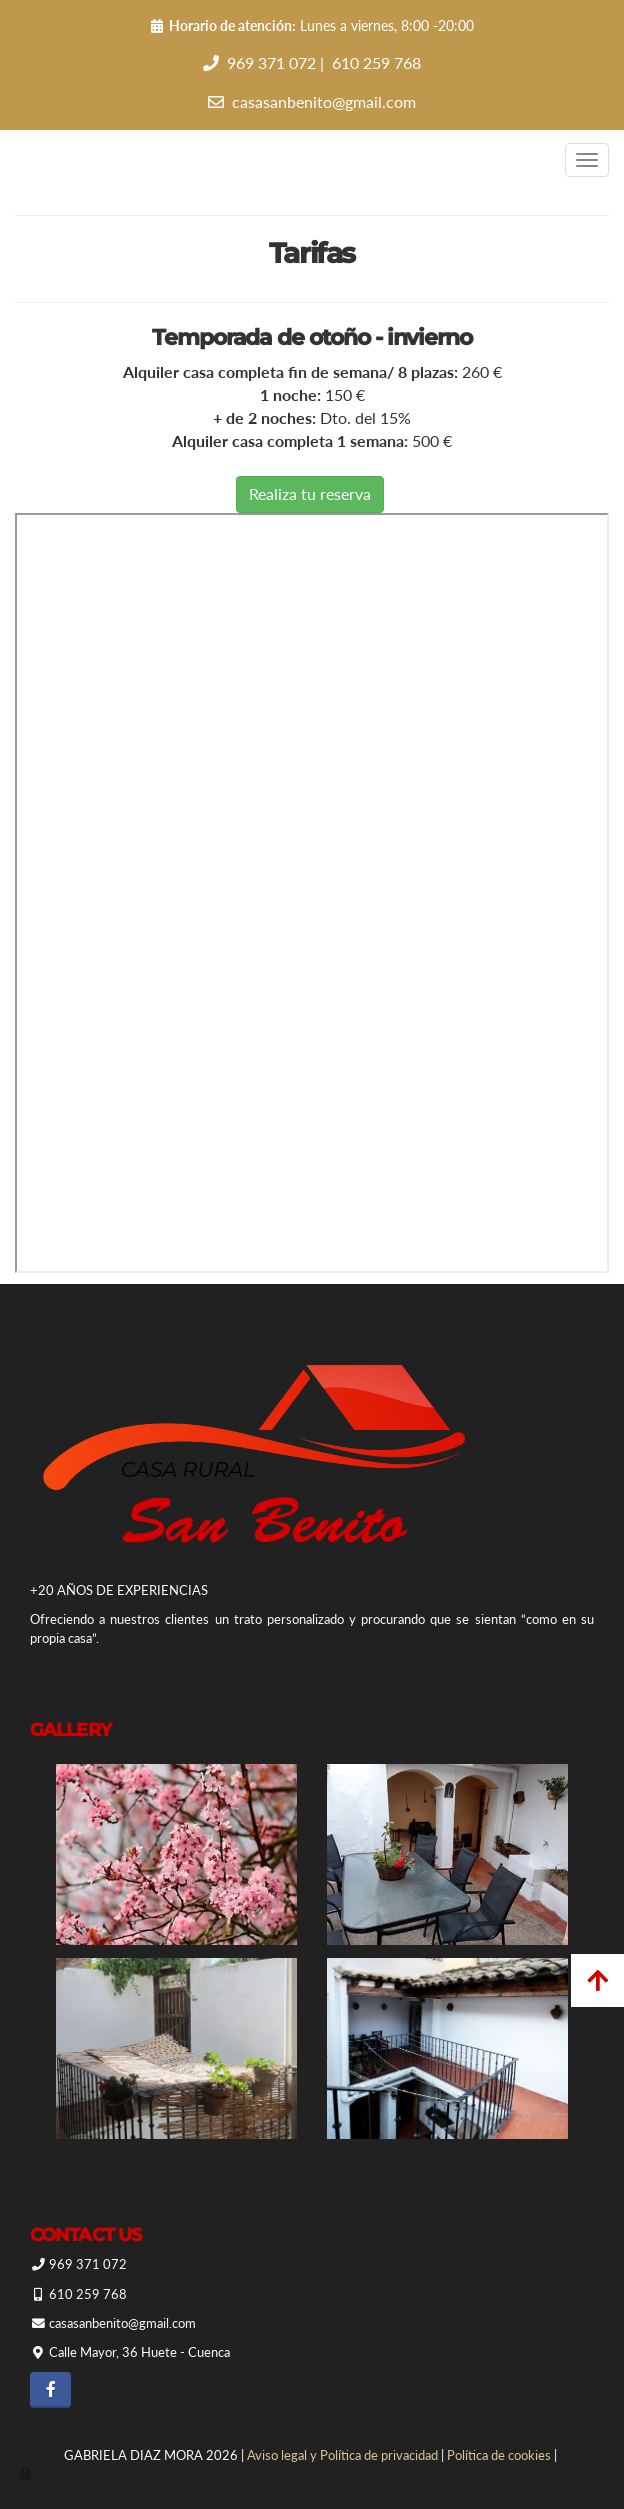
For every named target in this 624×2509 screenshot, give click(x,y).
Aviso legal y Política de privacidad (342, 2455)
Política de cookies (499, 2455)
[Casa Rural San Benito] (176, 2048)
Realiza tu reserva (310, 493)
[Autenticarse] (27, 2473)
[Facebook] (50, 2389)
